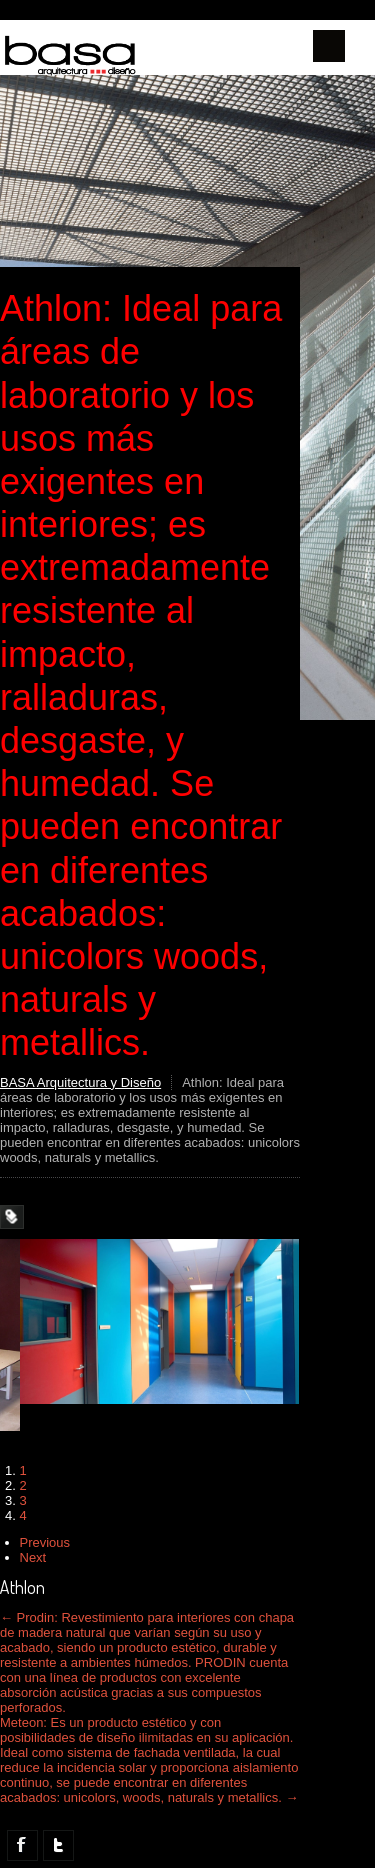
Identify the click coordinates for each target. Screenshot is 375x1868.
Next (33, 1557)
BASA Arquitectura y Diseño (80, 1082)
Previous (45, 1542)
